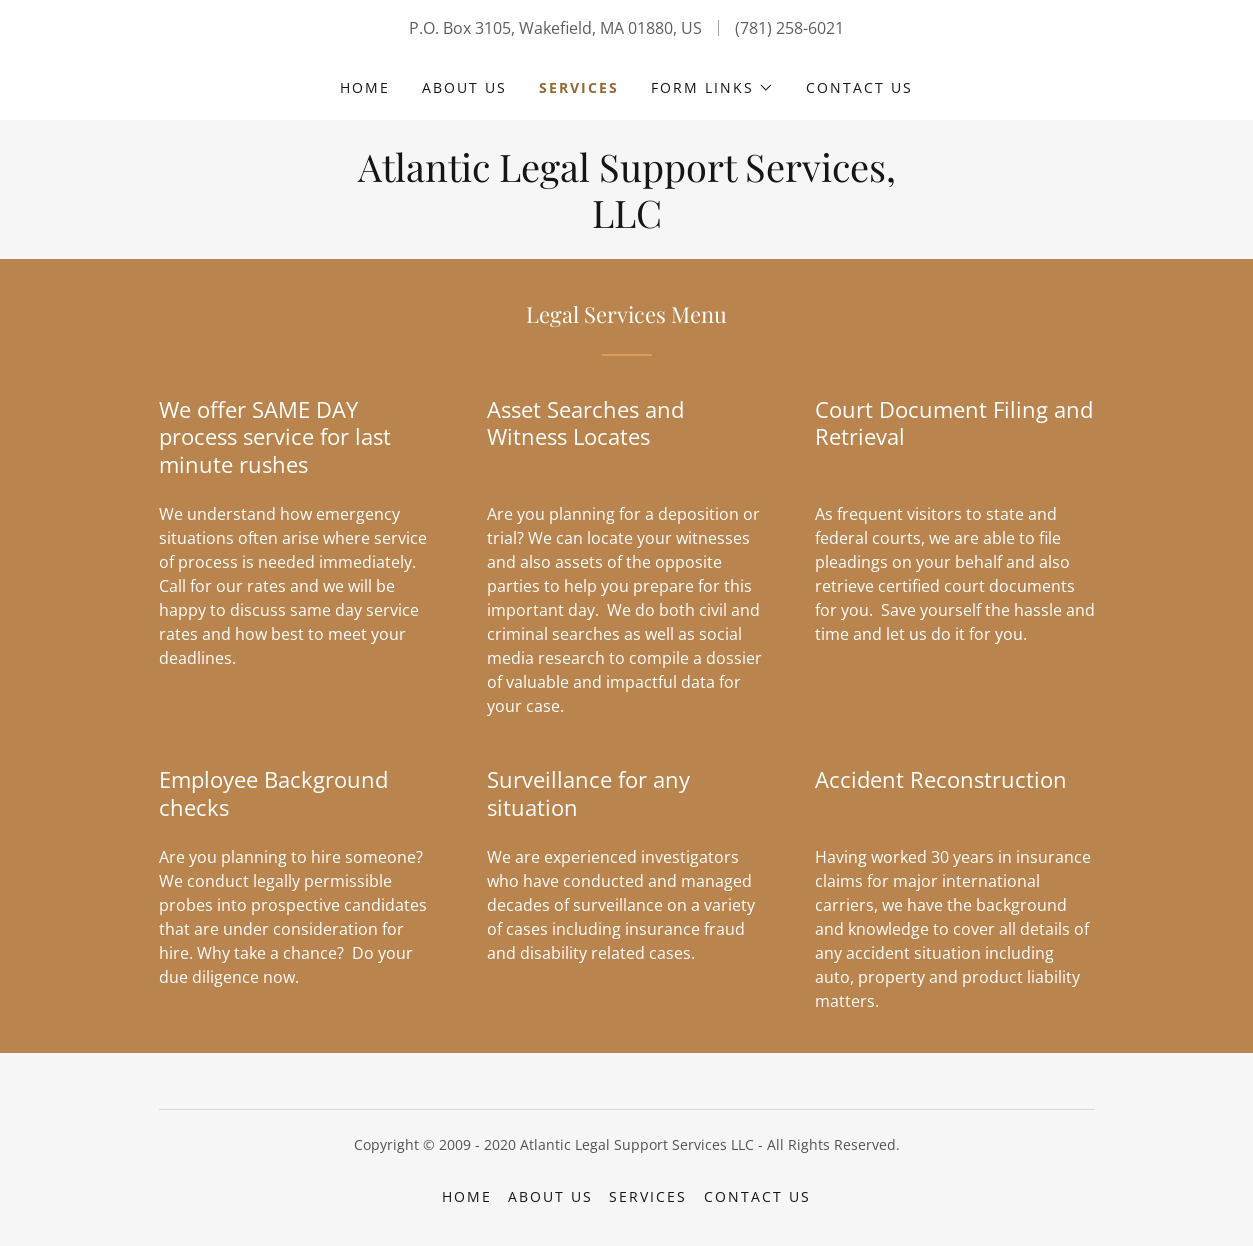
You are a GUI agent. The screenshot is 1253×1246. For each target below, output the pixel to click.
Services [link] (579, 87)
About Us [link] (464, 87)
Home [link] (365, 87)
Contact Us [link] (859, 87)
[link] (627, 222)
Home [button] (467, 1196)
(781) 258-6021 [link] (789, 28)
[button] (712, 88)
